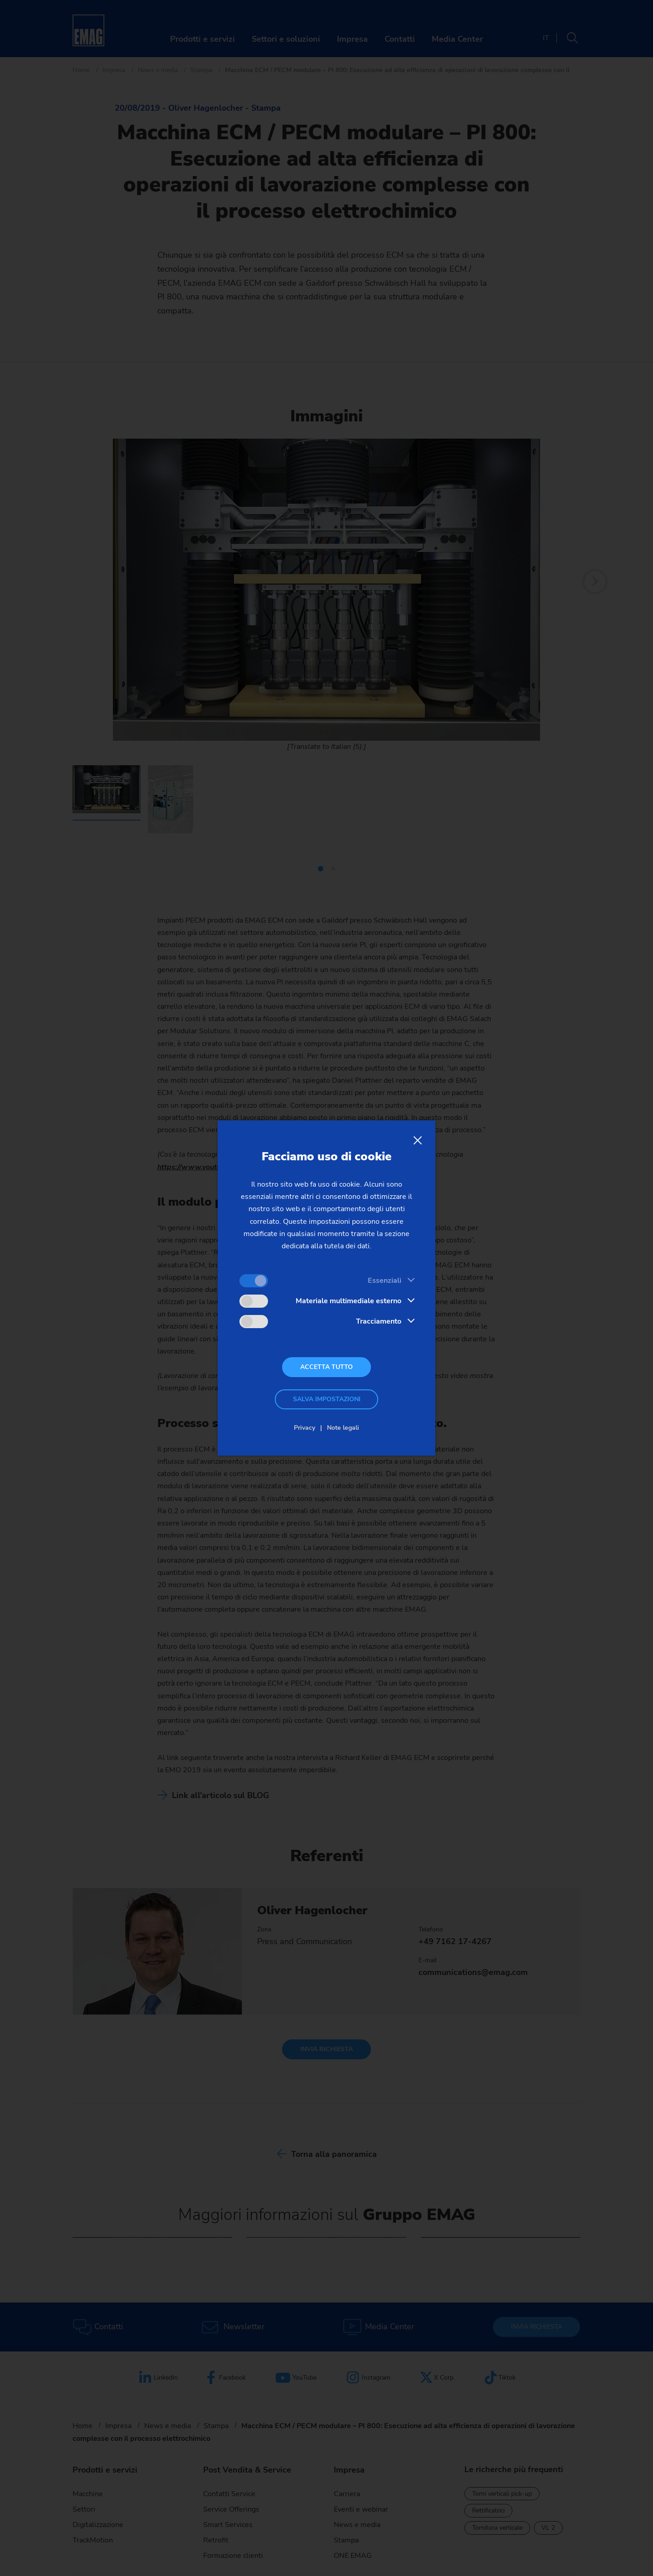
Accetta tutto (326, 1367)
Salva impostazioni (327, 1399)
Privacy (304, 1427)
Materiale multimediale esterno (348, 1301)
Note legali (343, 1427)
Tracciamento (378, 1321)
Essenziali (384, 1281)
